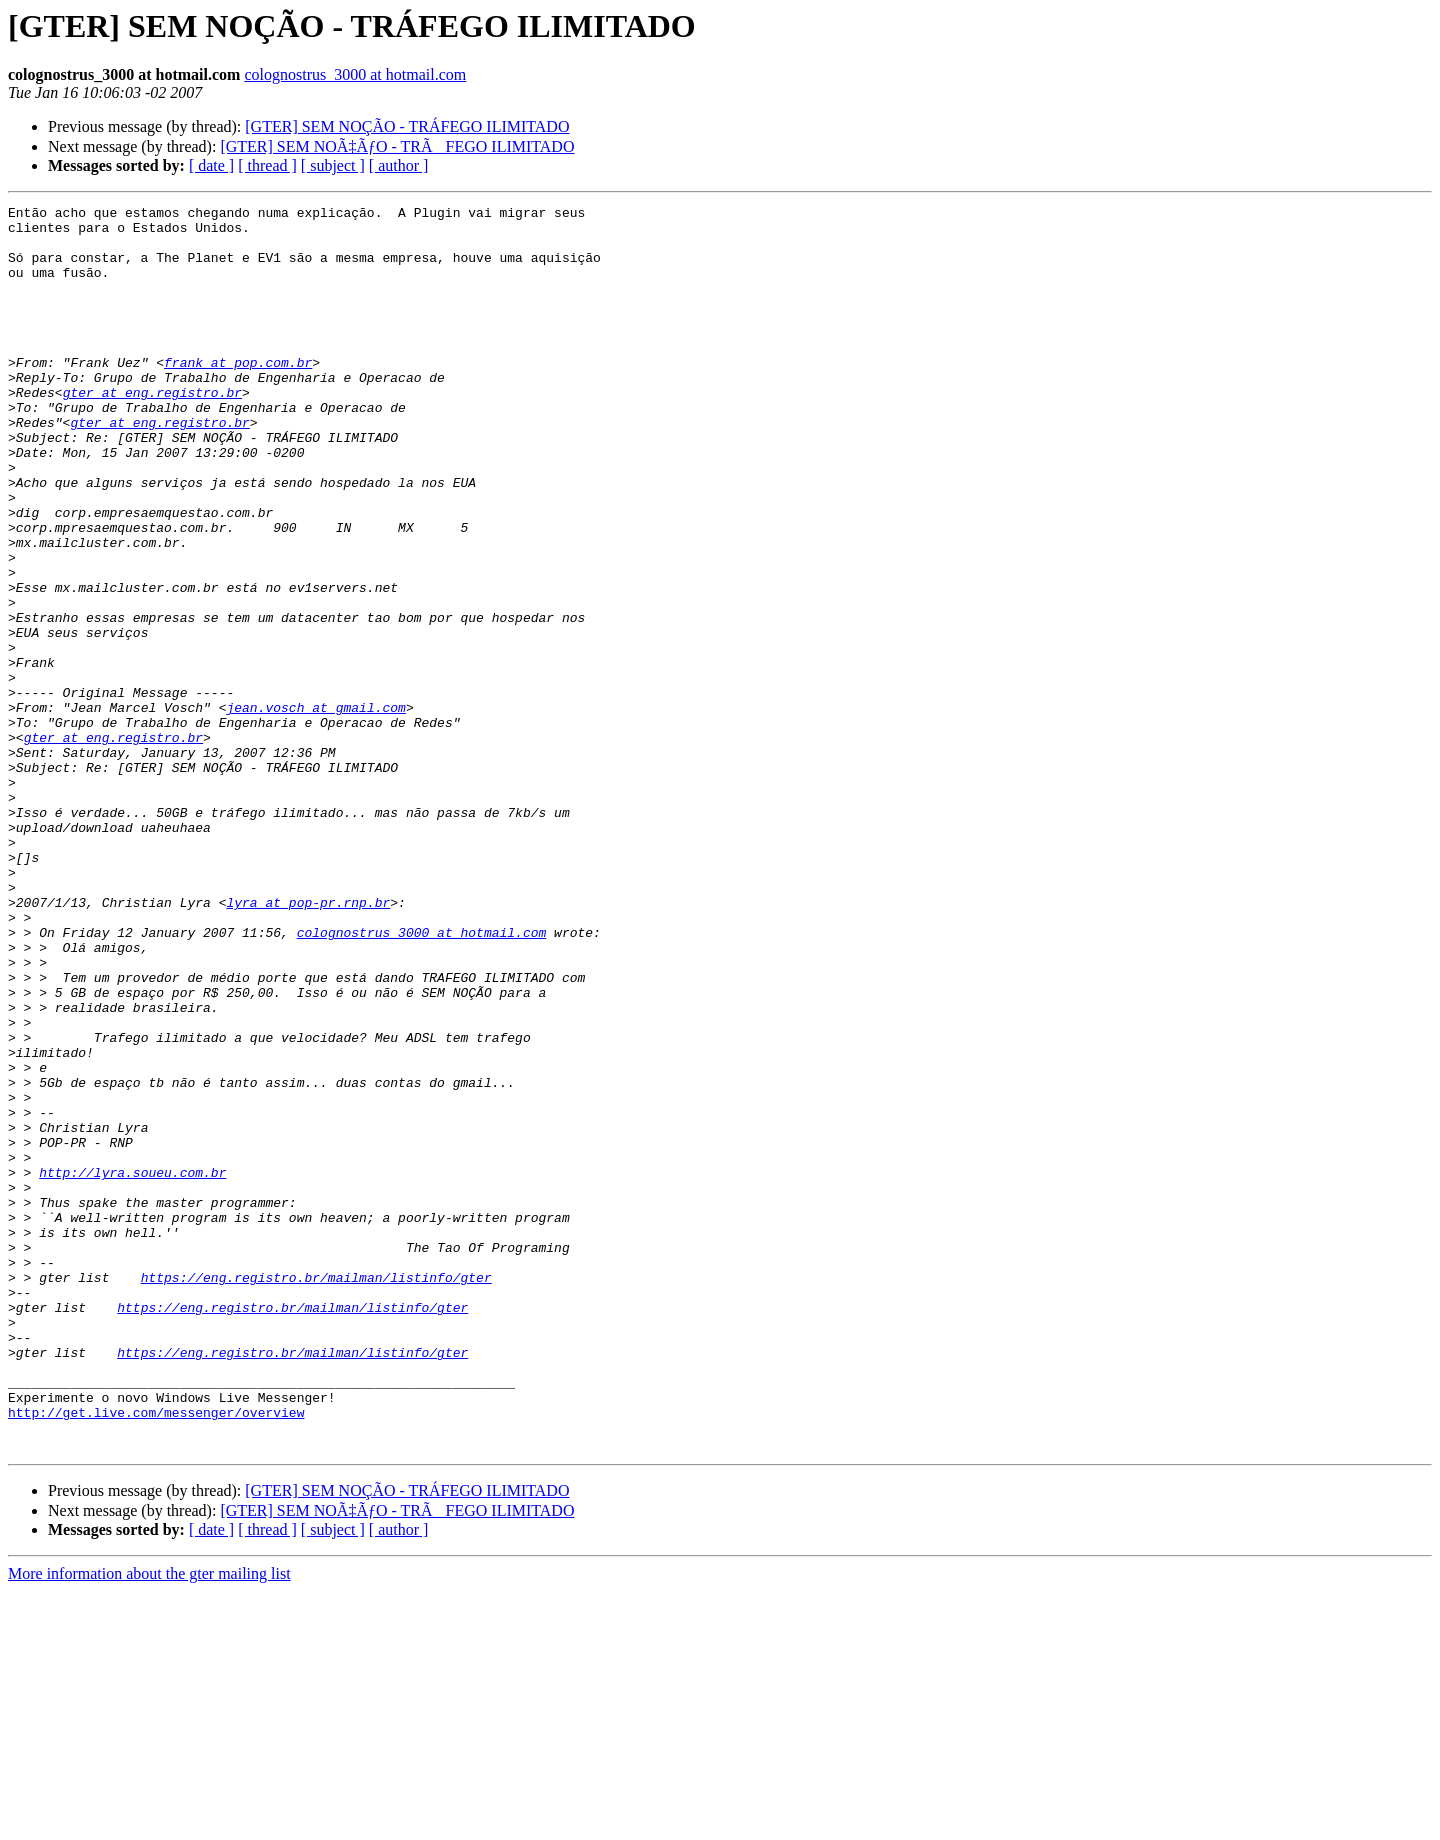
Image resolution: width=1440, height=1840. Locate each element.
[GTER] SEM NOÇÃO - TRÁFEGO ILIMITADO (407, 126)
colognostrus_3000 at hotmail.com (355, 74)
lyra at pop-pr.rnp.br (308, 1043)
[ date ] (211, 165)
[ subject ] (333, 165)
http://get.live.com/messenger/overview (156, 1655)
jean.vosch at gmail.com (315, 809)
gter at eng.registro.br (152, 431)
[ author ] (399, 165)
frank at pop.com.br (238, 395)
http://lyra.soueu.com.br (132, 1367)
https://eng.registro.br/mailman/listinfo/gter (316, 1493)
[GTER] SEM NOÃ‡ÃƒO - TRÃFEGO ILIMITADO (397, 146)
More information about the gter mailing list (149, 1822)
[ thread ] (267, 165)
